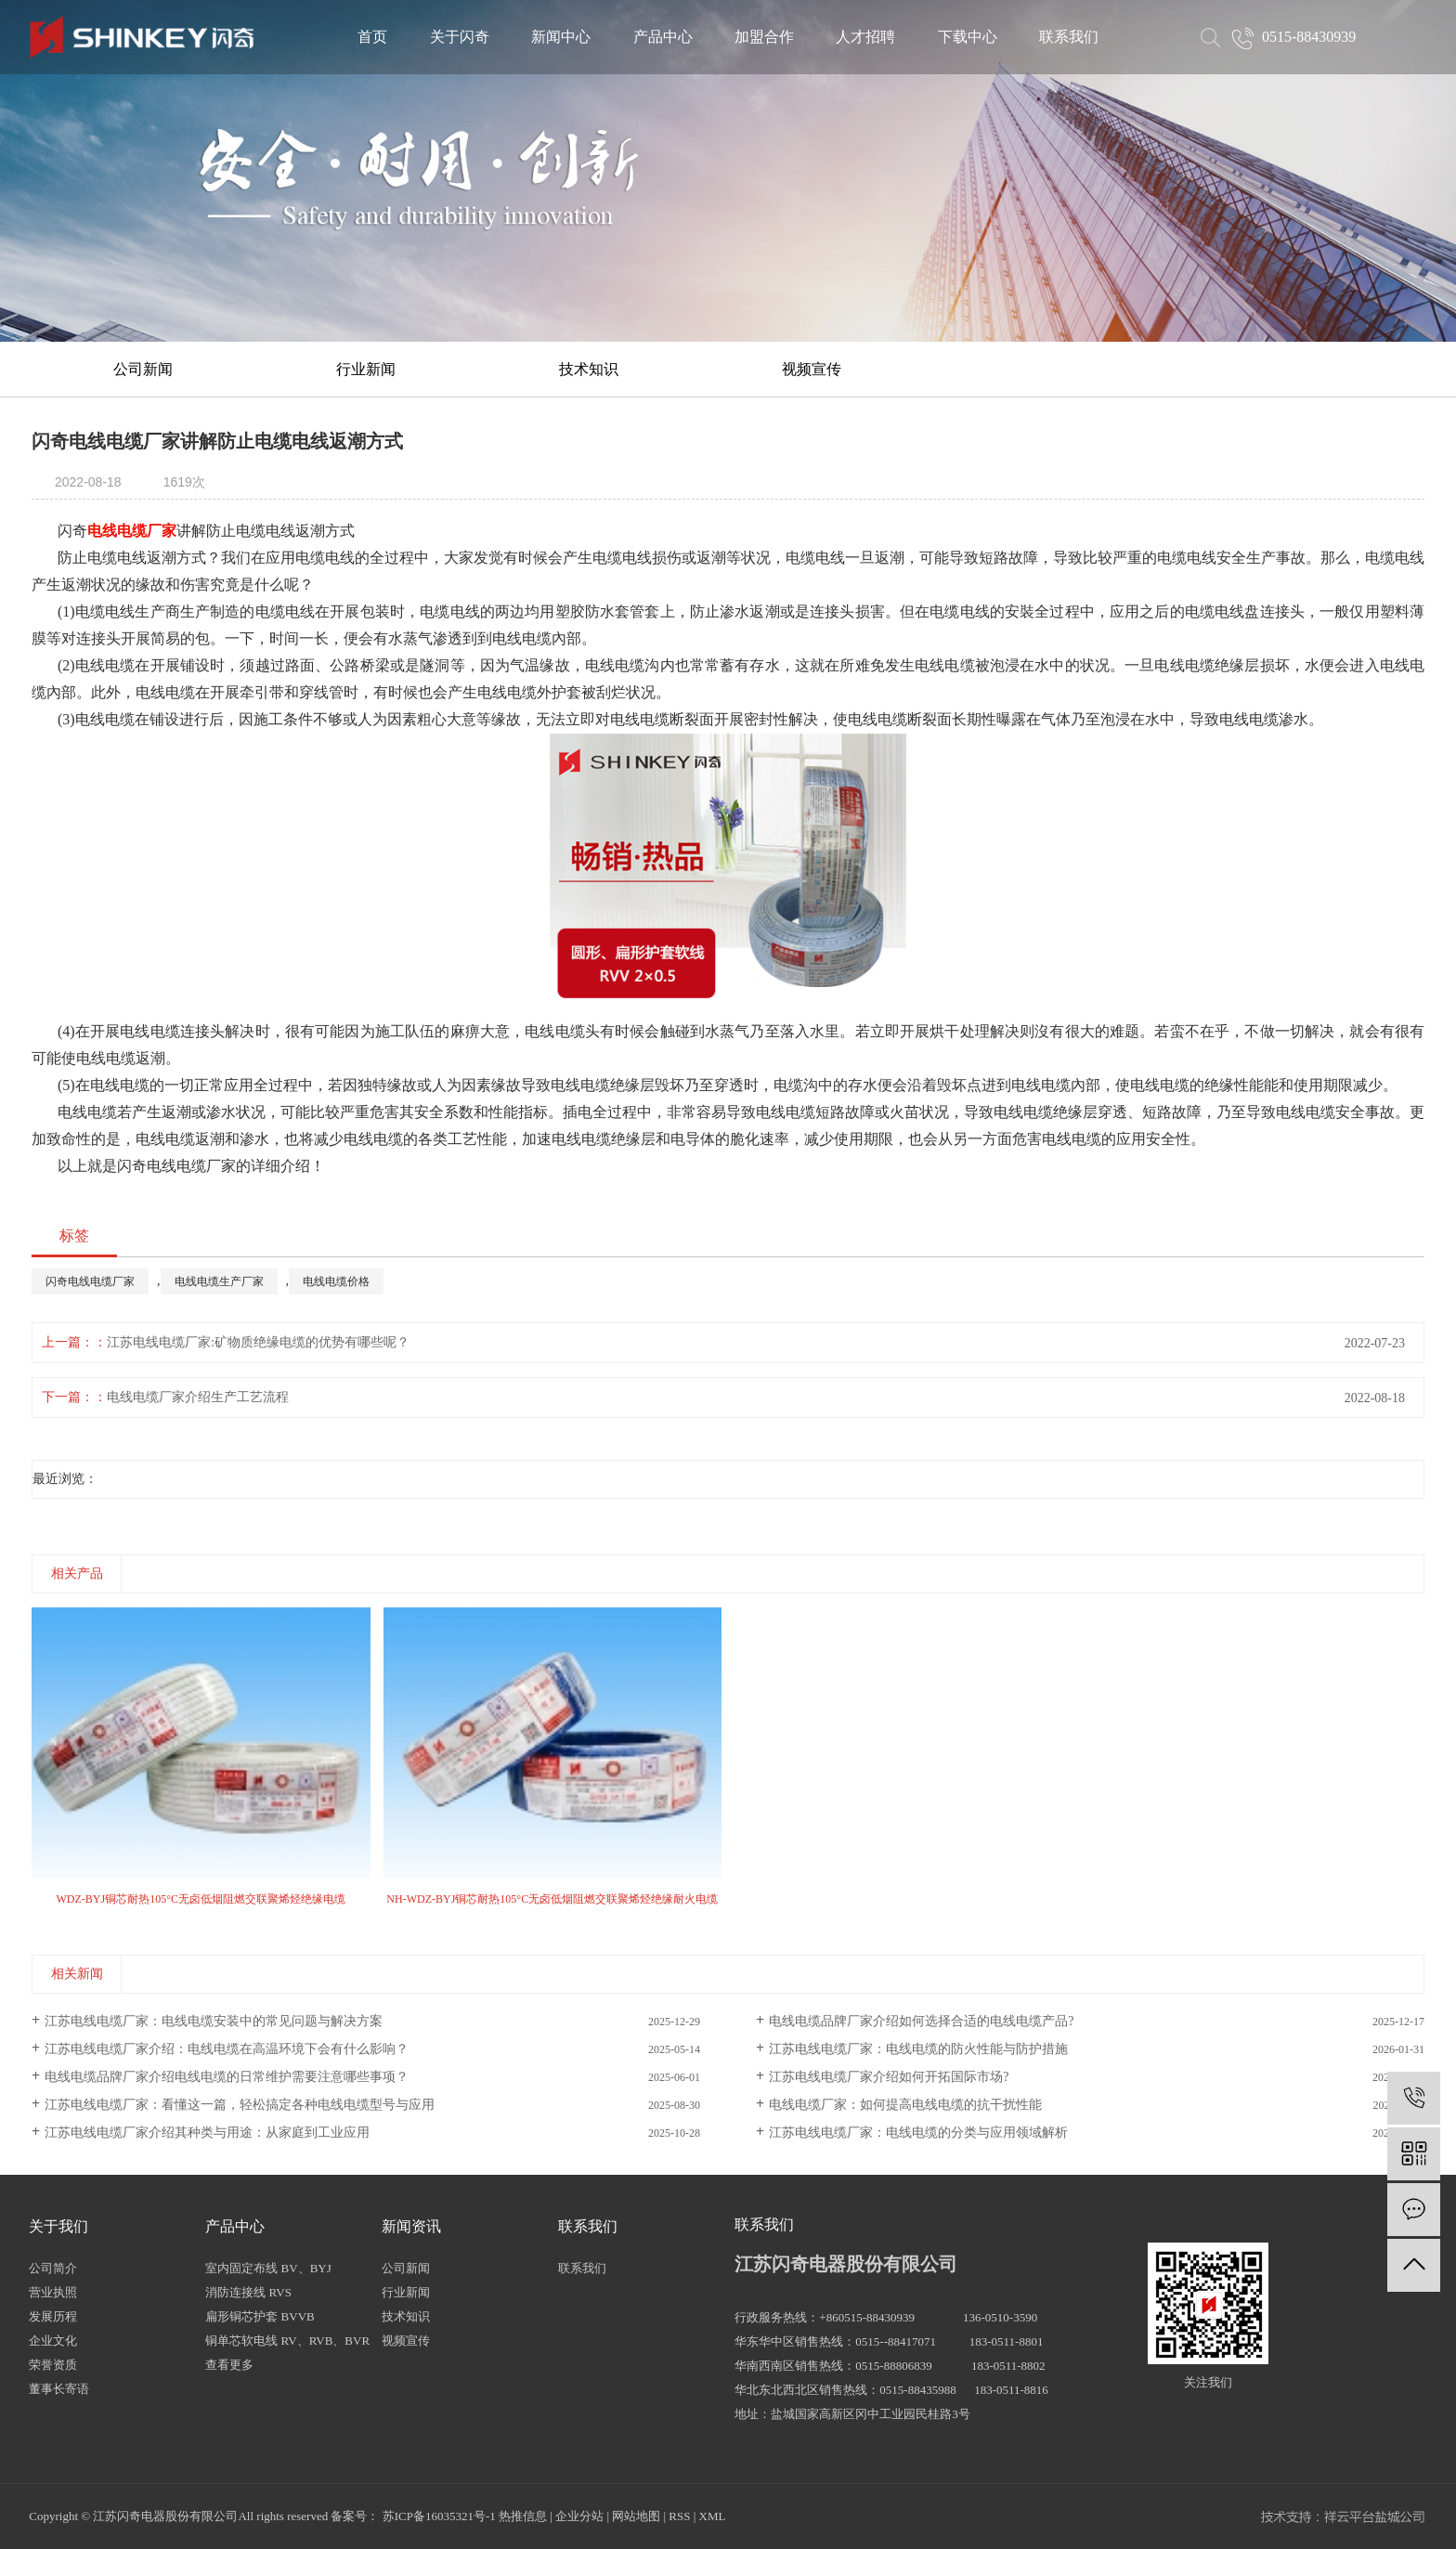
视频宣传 (811, 369)
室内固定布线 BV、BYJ (268, 2268)
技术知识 (588, 369)
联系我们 (1068, 37)
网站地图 (636, 2516)
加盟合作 (764, 37)
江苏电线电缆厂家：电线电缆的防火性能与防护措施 (918, 2049)
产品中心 (663, 37)
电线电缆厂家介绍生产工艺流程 (198, 1397)
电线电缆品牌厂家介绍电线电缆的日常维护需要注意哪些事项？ (227, 2077)
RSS (679, 2516)
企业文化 (53, 2340)
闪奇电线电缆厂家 (90, 1281)
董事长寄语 (59, 2389)
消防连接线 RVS (248, 2292)
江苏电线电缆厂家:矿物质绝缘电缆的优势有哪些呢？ (258, 1342)
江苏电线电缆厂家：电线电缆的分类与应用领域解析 (918, 2132)
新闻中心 (561, 37)
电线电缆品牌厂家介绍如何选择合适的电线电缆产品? (921, 2021)
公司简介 (53, 2268)
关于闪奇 (459, 37)
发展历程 (53, 2316)
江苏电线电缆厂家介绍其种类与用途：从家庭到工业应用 (207, 2132)
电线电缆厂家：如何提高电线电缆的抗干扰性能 (905, 2105)
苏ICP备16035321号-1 (439, 2516)
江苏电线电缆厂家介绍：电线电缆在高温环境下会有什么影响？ (227, 2049)
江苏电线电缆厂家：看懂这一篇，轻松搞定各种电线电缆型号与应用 (240, 2105)
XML (712, 2516)
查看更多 (229, 2365)
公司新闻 (143, 369)
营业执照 (53, 2292)
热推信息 (523, 2516)
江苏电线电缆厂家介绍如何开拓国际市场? (888, 2077)
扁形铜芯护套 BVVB (259, 2316)
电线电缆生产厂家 (219, 1281)
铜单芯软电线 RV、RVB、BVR (287, 2340)
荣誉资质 (53, 2365)
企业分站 (579, 2516)
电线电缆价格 (336, 1281)
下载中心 (967, 37)
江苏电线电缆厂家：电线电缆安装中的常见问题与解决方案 (214, 2021)
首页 (372, 37)
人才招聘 (865, 37)
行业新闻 (366, 369)
